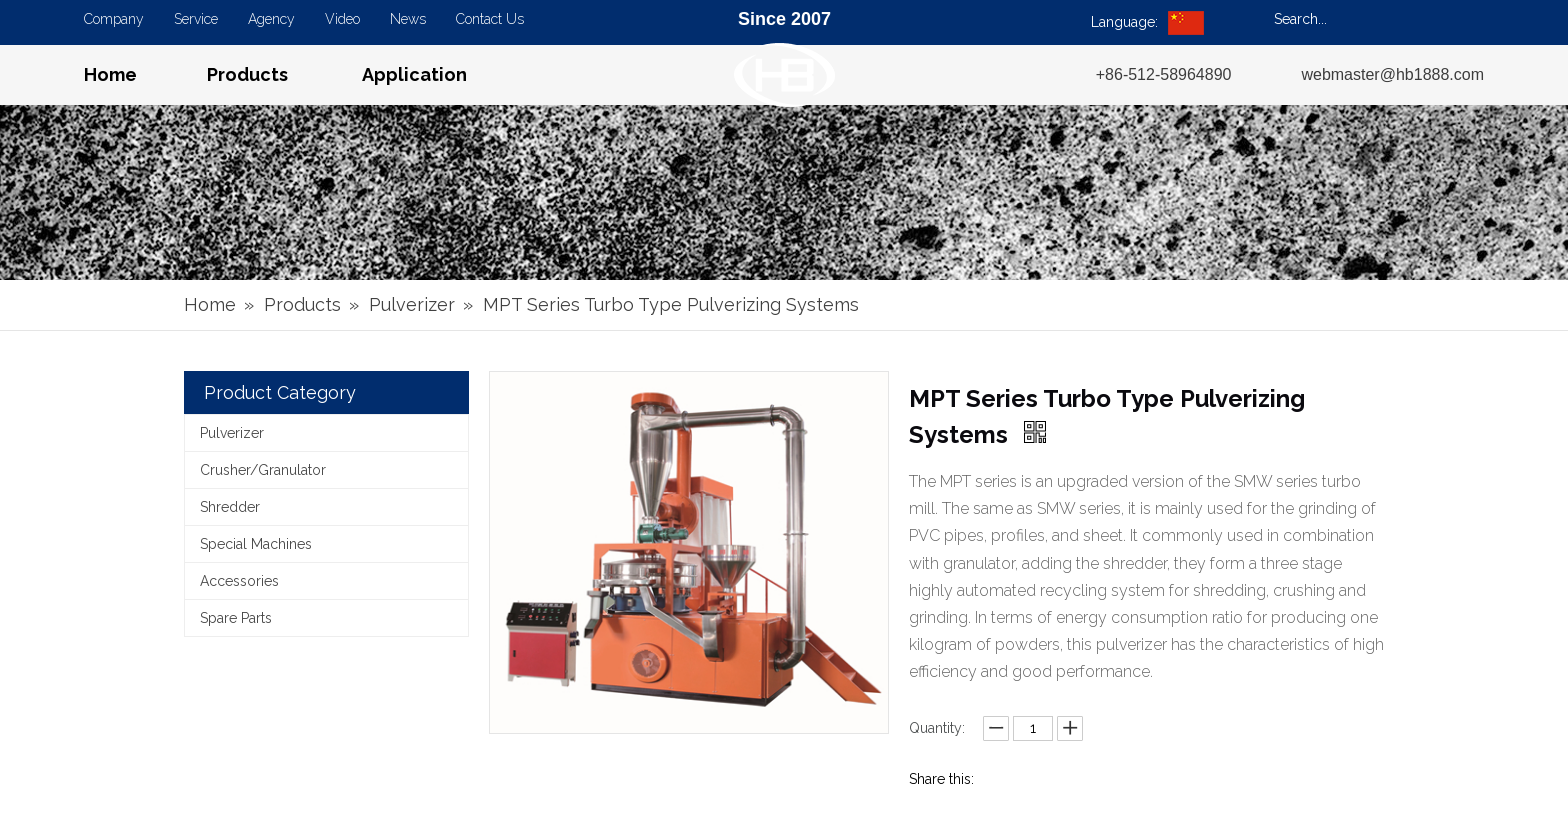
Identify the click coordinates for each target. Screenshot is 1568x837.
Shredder (230, 507)
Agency (271, 19)
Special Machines (256, 544)
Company (114, 19)
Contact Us (490, 19)
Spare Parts (236, 618)
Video (342, 19)
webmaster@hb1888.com (1392, 74)
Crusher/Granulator (263, 470)
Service (196, 19)
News (408, 19)
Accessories (239, 581)
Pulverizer (232, 433)
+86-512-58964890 (1164, 74)
